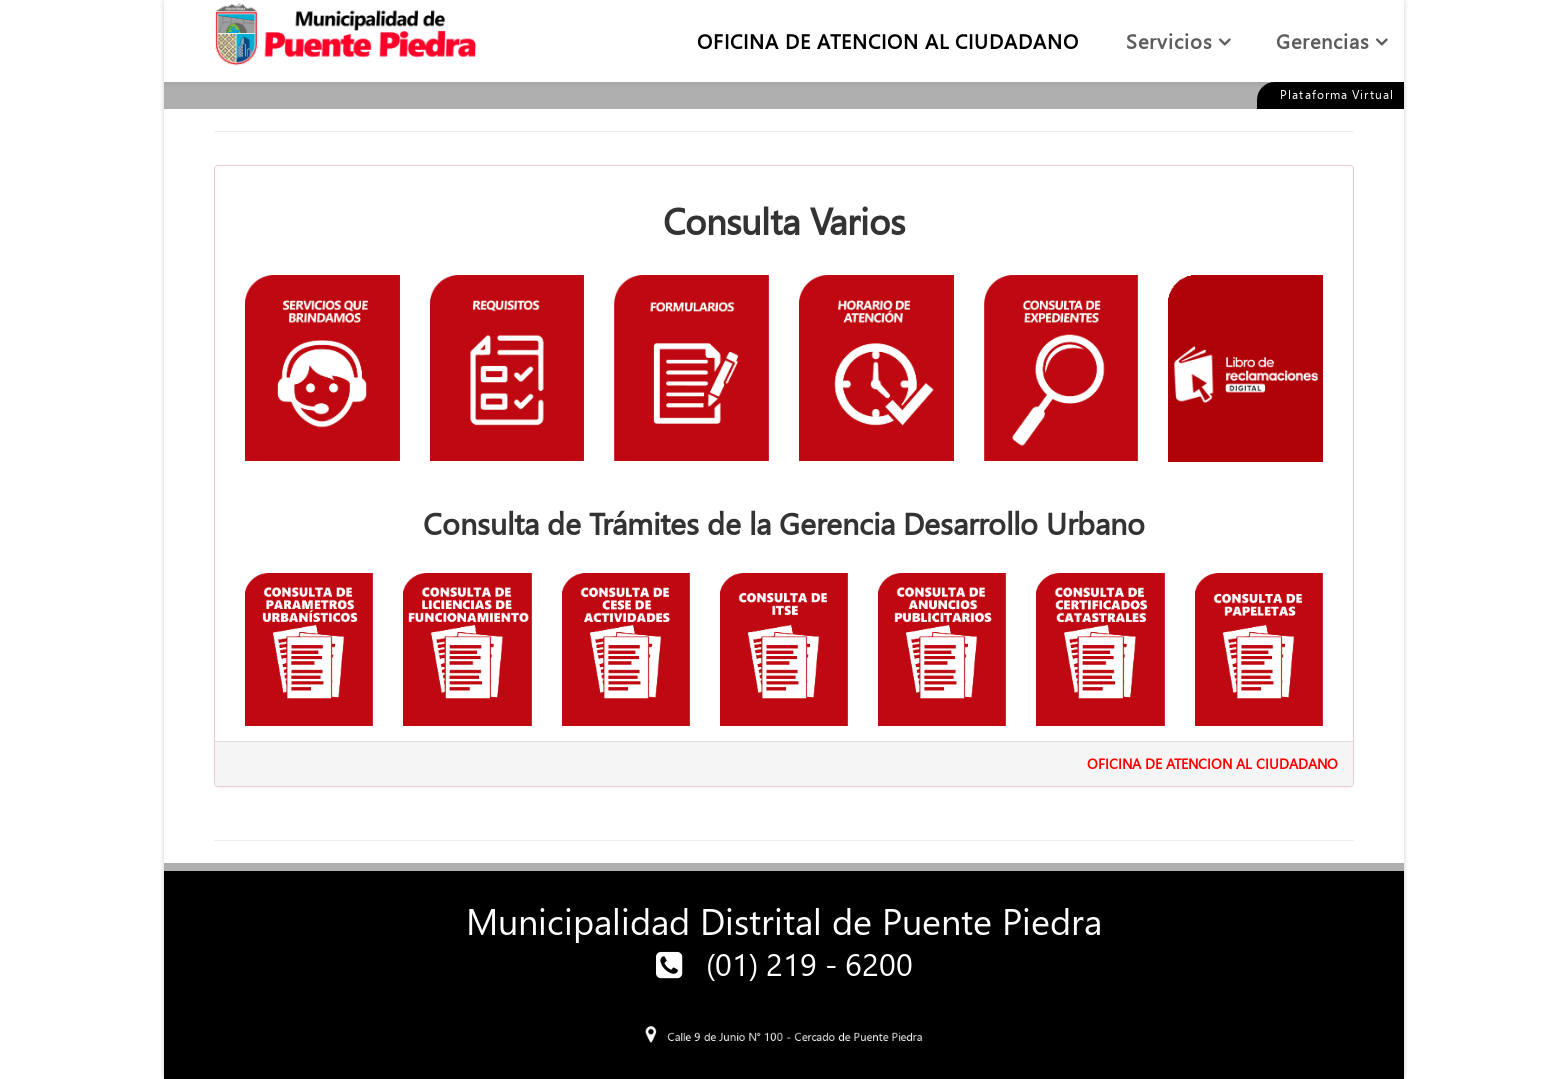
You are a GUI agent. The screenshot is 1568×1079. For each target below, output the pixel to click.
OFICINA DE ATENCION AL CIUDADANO (888, 40)
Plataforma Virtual (1337, 94)
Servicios (1169, 40)
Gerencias (1322, 40)
